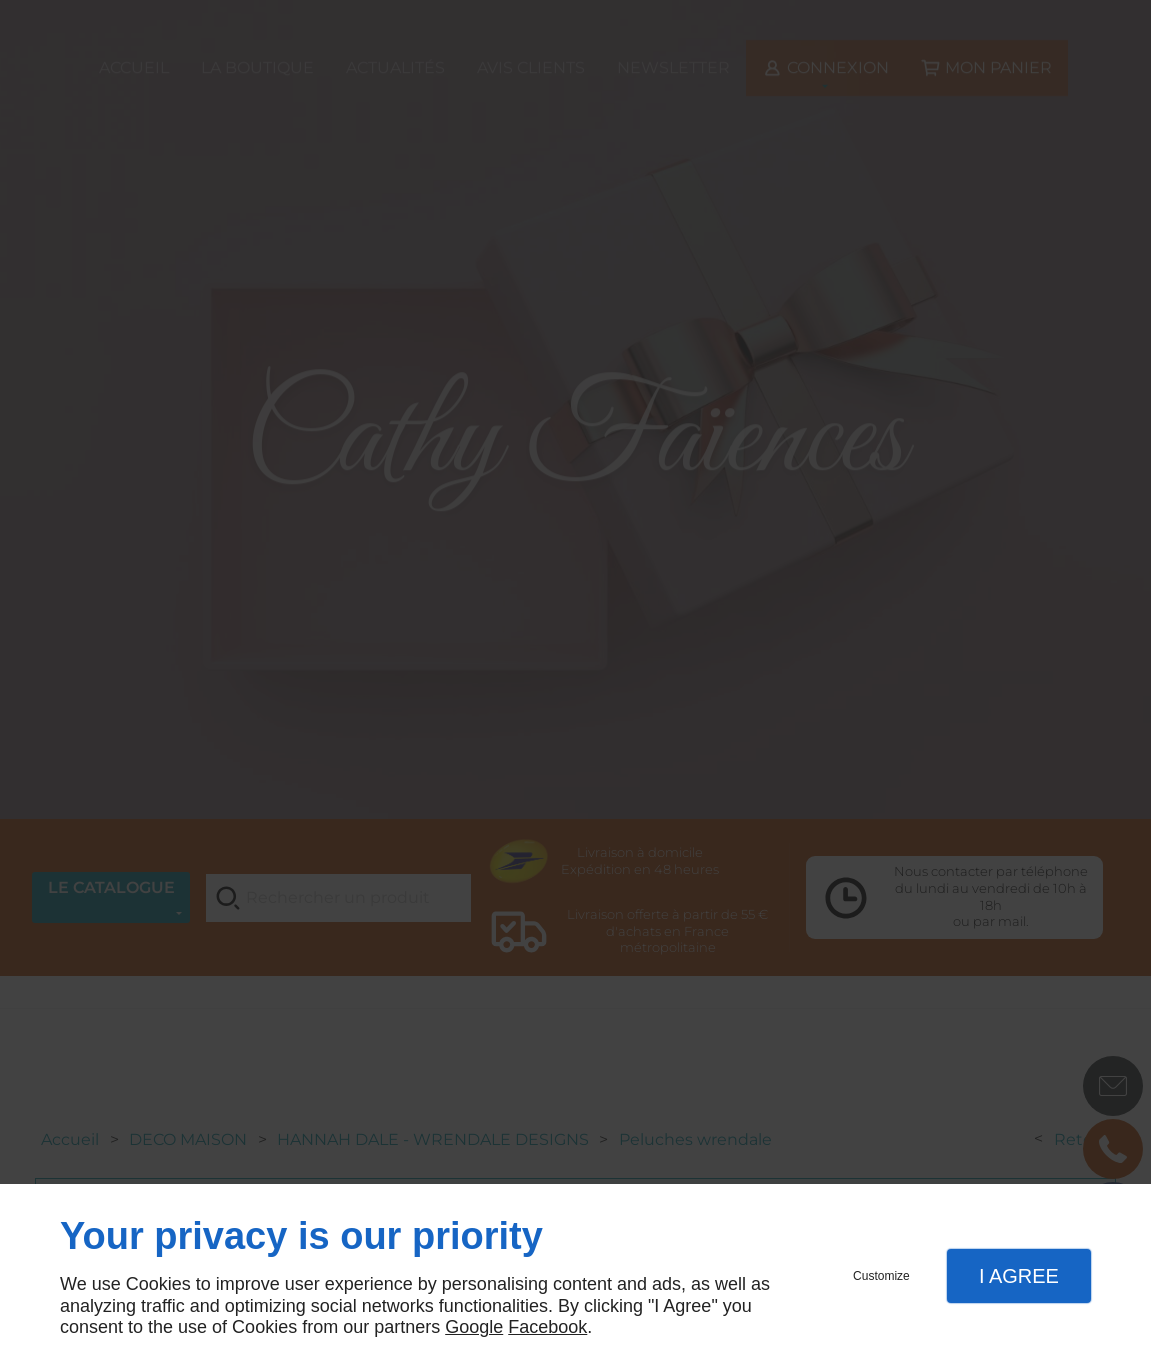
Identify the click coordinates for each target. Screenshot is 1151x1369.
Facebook (547, 1327)
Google (474, 1327)
